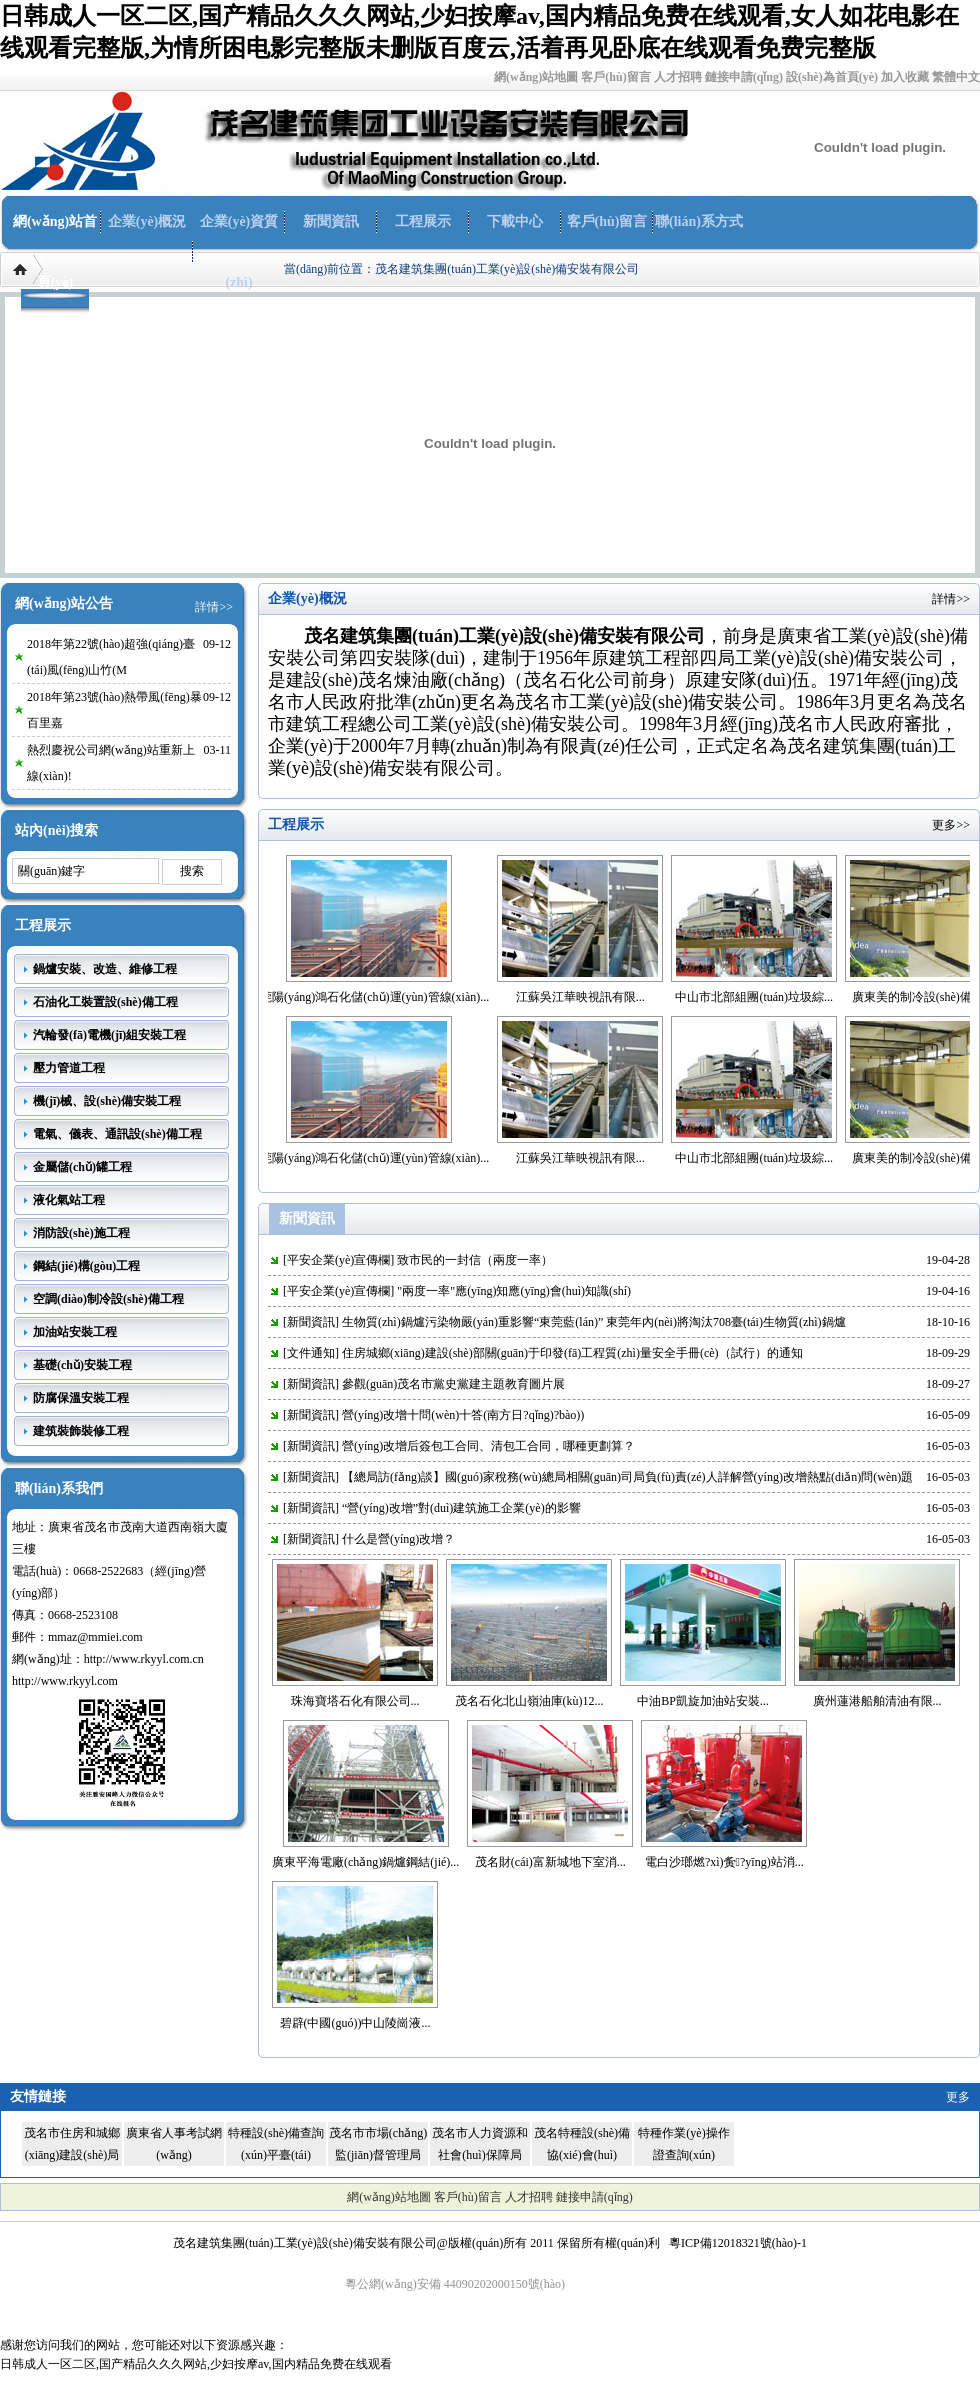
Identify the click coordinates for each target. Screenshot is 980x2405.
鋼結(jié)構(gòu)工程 (86, 1266)
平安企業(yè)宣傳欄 (338, 1260)
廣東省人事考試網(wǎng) (174, 2144)
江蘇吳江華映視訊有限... (595, 997)
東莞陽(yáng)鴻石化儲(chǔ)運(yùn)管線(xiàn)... (383, 997)
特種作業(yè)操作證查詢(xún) (683, 2144)
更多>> (951, 825)
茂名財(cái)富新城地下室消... (550, 1862)
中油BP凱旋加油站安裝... (703, 1701)
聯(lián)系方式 (699, 221)
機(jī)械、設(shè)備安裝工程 (107, 1101)
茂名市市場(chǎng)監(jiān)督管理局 (378, 2144)
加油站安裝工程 (75, 1332)
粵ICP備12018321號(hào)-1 (738, 2243)
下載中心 (515, 221)
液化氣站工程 (69, 1200)
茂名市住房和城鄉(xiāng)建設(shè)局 (72, 2144)
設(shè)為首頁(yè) (832, 77)
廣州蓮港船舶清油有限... (877, 1701)
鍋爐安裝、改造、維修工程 (105, 969)
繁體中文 (956, 77)
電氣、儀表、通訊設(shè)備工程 (117, 1134)
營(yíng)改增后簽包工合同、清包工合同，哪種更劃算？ (488, 1446)
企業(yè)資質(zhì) (239, 252)
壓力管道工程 (69, 1068)
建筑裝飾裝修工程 (81, 1431)
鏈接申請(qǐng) (744, 77)
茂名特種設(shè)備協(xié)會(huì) (582, 2144)
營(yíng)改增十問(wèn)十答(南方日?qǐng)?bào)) (463, 1415)
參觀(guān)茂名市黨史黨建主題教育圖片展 (453, 1384)
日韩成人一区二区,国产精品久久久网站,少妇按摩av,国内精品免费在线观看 (196, 2364)
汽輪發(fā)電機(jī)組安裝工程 (109, 1035)
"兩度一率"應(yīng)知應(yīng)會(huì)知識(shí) (514, 1291)
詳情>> (214, 607)
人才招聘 (678, 77)
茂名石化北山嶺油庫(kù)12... (529, 1701)
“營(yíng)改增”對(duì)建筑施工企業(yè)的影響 (461, 1508)
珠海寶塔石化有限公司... (355, 1701)
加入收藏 (905, 77)
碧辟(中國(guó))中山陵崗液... (355, 2023)
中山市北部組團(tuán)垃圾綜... (769, 997)
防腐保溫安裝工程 (81, 1398)
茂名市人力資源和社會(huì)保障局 (480, 2144)
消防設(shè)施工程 (81, 1233)
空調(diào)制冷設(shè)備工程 (108, 1299)
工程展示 (423, 221)
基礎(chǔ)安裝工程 (82, 1365)
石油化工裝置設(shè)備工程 (105, 1002)
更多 (958, 2097)
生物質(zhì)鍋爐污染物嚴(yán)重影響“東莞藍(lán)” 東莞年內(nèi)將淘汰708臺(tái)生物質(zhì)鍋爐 (594, 1322)
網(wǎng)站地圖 (536, 77)
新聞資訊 (331, 221)
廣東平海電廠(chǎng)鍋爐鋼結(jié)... (365, 1862)
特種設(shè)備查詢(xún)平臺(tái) (276, 2144)
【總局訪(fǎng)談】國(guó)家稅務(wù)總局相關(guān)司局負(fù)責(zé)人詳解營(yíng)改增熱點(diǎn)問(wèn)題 (627, 1477)
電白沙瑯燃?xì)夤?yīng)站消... (724, 1862)
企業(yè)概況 (147, 221)
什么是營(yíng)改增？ (398, 1539)
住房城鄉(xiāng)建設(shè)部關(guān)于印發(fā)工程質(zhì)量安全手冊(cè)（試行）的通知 (572, 1353)
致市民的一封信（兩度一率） (475, 1260)
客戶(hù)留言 (615, 77)
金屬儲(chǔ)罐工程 (82, 1167)
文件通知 (311, 1353)
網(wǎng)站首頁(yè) (55, 252)
